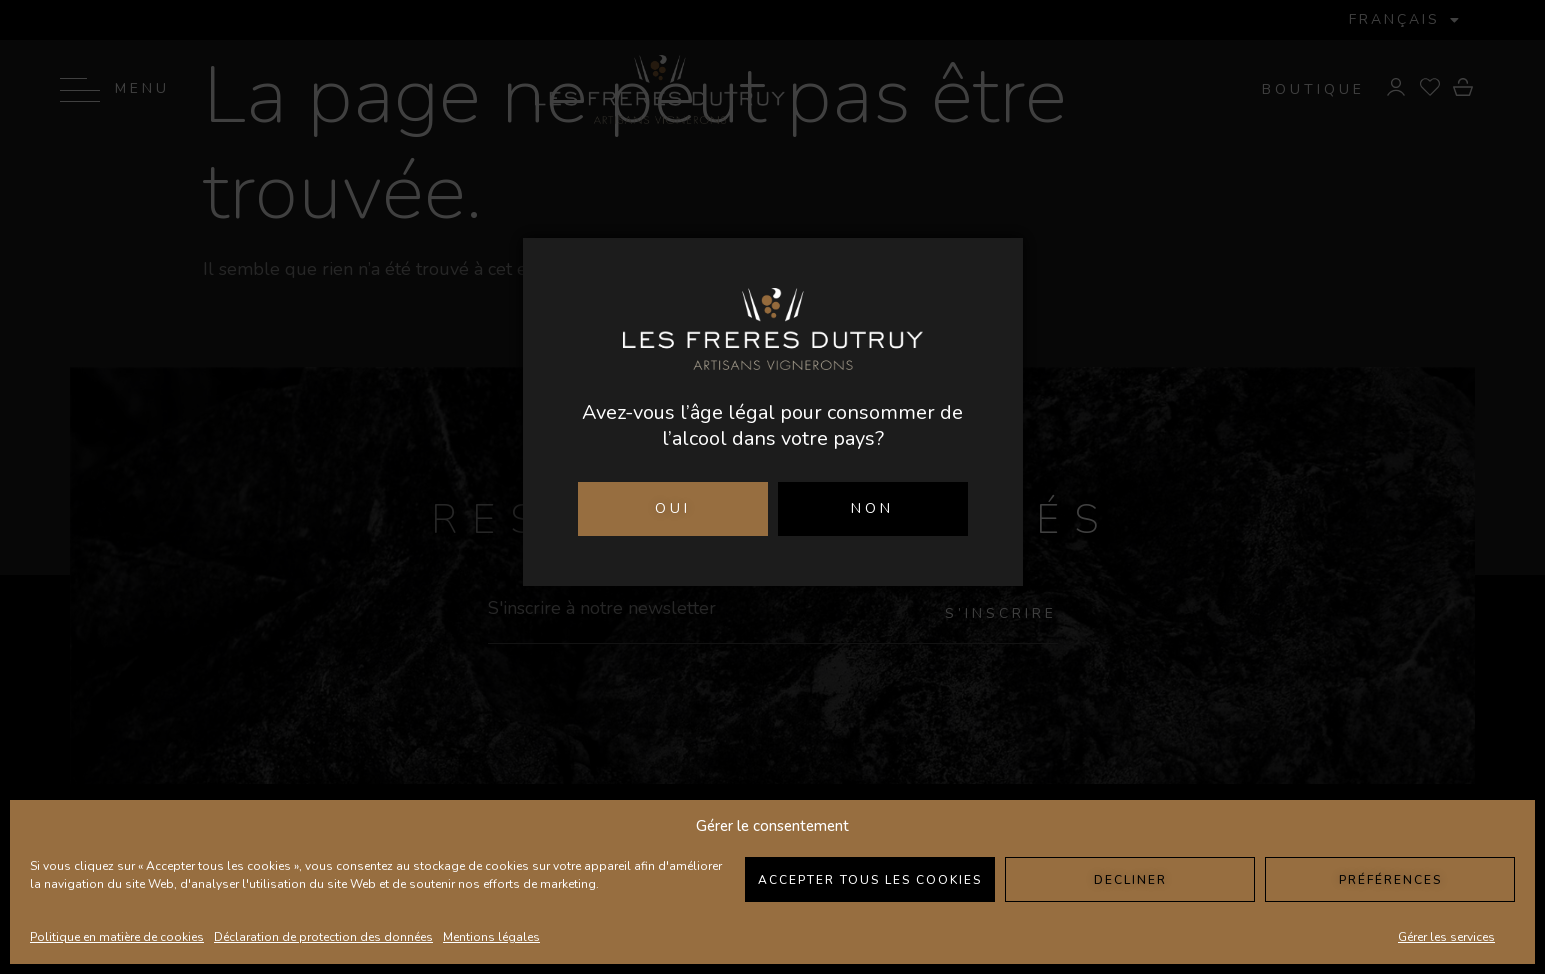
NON (872, 508)
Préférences (1390, 880)
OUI (673, 508)
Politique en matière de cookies (117, 937)
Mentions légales (491, 937)
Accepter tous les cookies (870, 880)
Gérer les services (1446, 937)
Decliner (1130, 880)
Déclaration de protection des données (323, 937)
